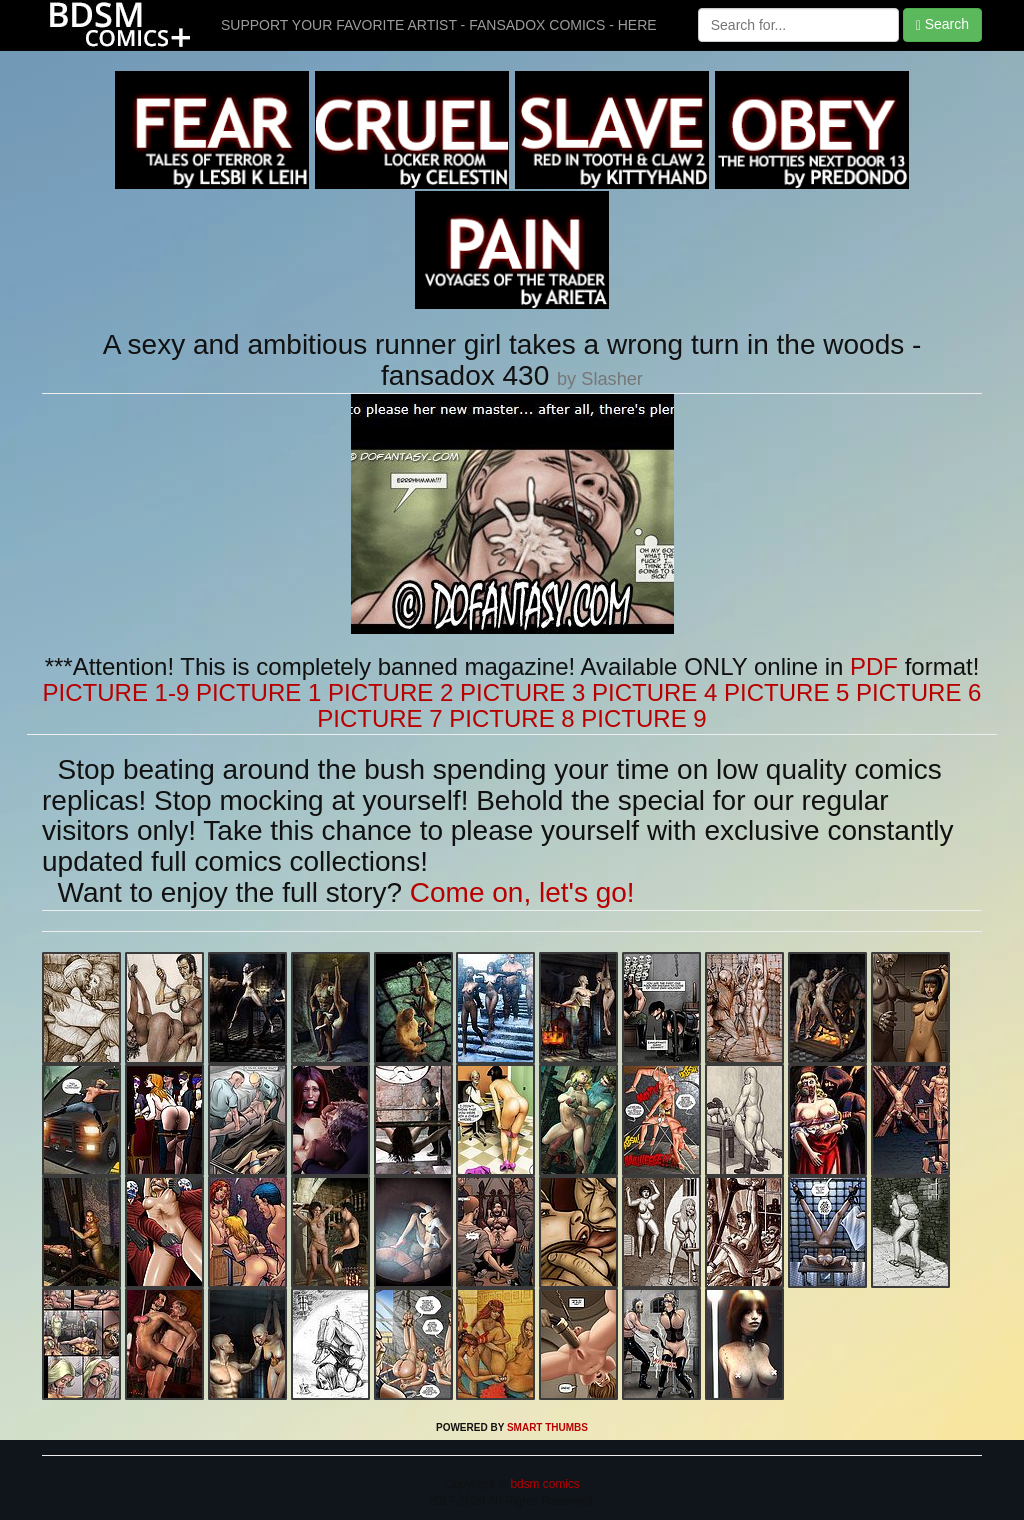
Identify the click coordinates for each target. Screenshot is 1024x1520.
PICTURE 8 (511, 718)
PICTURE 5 (786, 692)
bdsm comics (543, 1484)
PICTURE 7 (379, 718)
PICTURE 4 (654, 692)
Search (942, 24)
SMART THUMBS (547, 1427)
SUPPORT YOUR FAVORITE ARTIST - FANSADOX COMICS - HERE (439, 25)
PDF (874, 666)
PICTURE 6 (918, 692)
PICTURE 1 (258, 692)
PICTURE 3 (522, 692)
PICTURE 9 (643, 718)
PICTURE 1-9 (116, 692)
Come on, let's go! (522, 892)
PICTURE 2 (390, 692)
